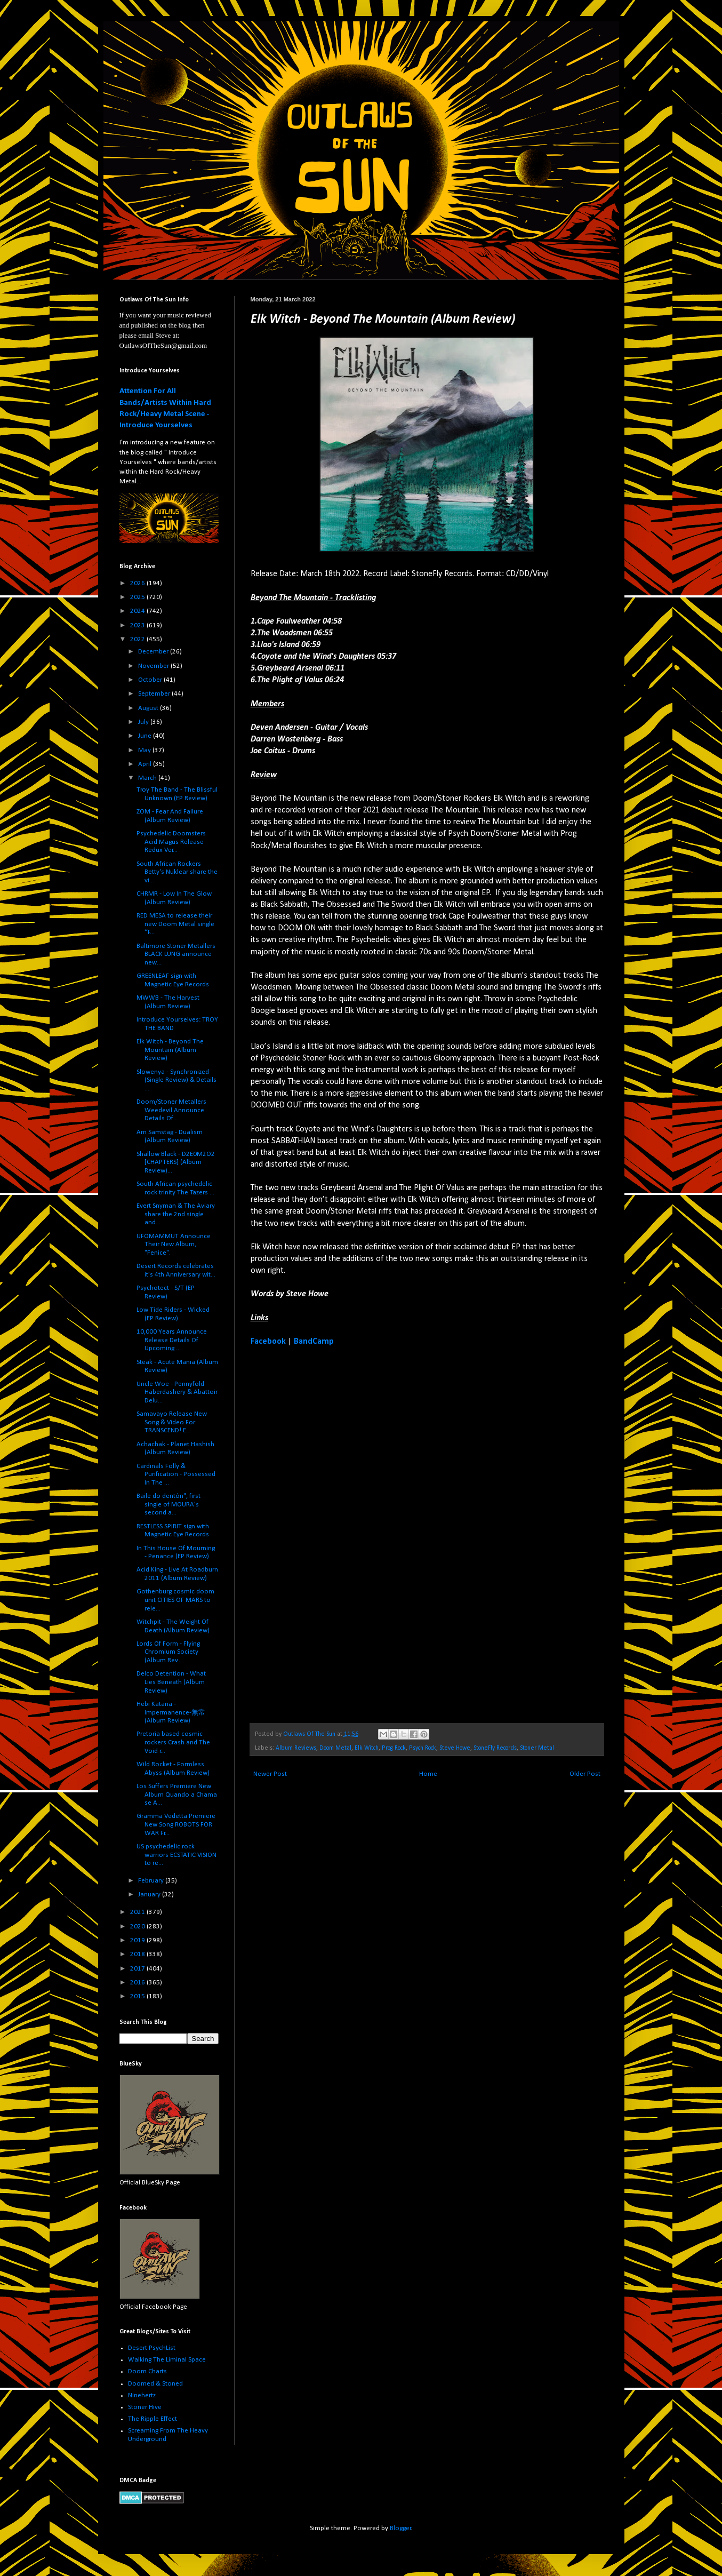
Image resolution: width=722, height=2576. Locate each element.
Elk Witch (367, 1748)
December (154, 651)
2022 (138, 639)
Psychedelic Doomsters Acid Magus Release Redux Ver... (171, 842)
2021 (138, 1912)
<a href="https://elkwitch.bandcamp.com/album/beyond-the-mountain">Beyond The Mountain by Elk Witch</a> (344, 1534)
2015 (138, 1996)
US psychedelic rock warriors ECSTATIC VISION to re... (176, 1855)
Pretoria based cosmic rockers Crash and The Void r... (173, 1742)
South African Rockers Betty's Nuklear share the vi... (177, 872)
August (149, 708)
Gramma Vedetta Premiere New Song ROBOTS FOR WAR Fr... (176, 1824)
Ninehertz (142, 2395)
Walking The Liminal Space (167, 2359)
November (154, 666)
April (145, 764)
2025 (138, 597)
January (150, 1894)
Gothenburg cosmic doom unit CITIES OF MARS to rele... (175, 1600)
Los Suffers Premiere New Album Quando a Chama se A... (177, 1794)
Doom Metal (335, 1748)
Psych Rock (422, 1748)
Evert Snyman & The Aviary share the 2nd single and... (176, 1214)
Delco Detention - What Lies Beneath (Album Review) (171, 1682)
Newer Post (270, 1773)
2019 (138, 1940)
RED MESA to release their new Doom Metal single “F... (175, 924)
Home (428, 1773)
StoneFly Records (495, 1748)
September (155, 693)
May (145, 750)
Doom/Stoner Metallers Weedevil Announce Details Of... (171, 1110)
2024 (138, 611)
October (151, 679)
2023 (138, 625)
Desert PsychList (151, 2347)
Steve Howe (454, 1748)
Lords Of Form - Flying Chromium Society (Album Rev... (168, 1652)
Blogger (400, 2528)
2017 (138, 1968)
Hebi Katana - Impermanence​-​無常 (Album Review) (171, 1712)
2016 (138, 1982)
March (148, 778)
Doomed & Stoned (155, 2383)
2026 (138, 583)
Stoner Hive (145, 2407)
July (144, 722)
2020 (138, 1926)
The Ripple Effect (152, 2418)
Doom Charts (147, 2371)
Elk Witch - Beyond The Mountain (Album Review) (170, 1050)
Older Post (584, 1773)
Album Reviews (296, 1748)
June (145, 735)
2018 (138, 1954)
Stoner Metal (537, 1748)
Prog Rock (394, 1748)
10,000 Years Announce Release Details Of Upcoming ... (172, 1340)
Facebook (268, 1341)
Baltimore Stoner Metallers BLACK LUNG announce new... (176, 954)
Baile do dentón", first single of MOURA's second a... (168, 1504)
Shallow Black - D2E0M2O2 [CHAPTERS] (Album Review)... (176, 1162)
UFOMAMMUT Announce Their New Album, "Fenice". (174, 1244)
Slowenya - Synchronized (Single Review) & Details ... (176, 1080)
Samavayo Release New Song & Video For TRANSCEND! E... (172, 1422)
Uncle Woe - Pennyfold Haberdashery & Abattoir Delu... (177, 1392)
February (151, 1880)
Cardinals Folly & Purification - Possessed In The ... (176, 1474)
